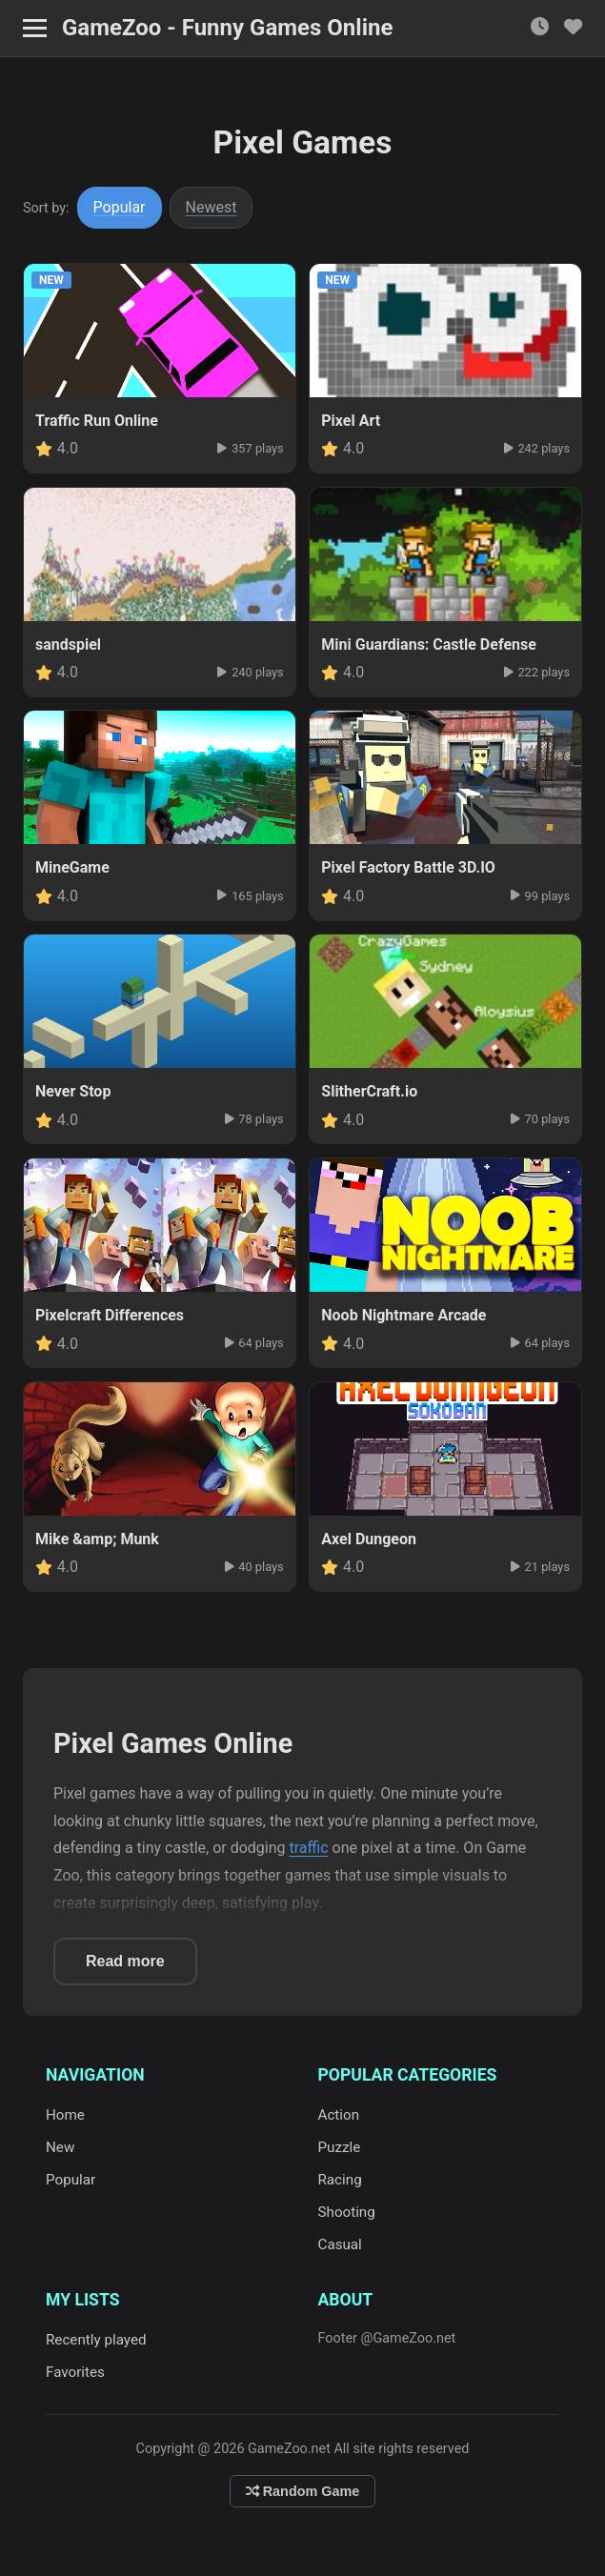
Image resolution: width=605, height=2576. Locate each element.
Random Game (303, 2491)
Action (339, 2114)
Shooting (346, 2212)
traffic (309, 1848)
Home (65, 2114)
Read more (125, 1961)
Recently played (96, 2339)
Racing (340, 2179)
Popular (119, 207)
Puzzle (339, 2147)
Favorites (75, 2372)
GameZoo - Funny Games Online (227, 27)
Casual (340, 2244)
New (60, 2147)
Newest (211, 207)
